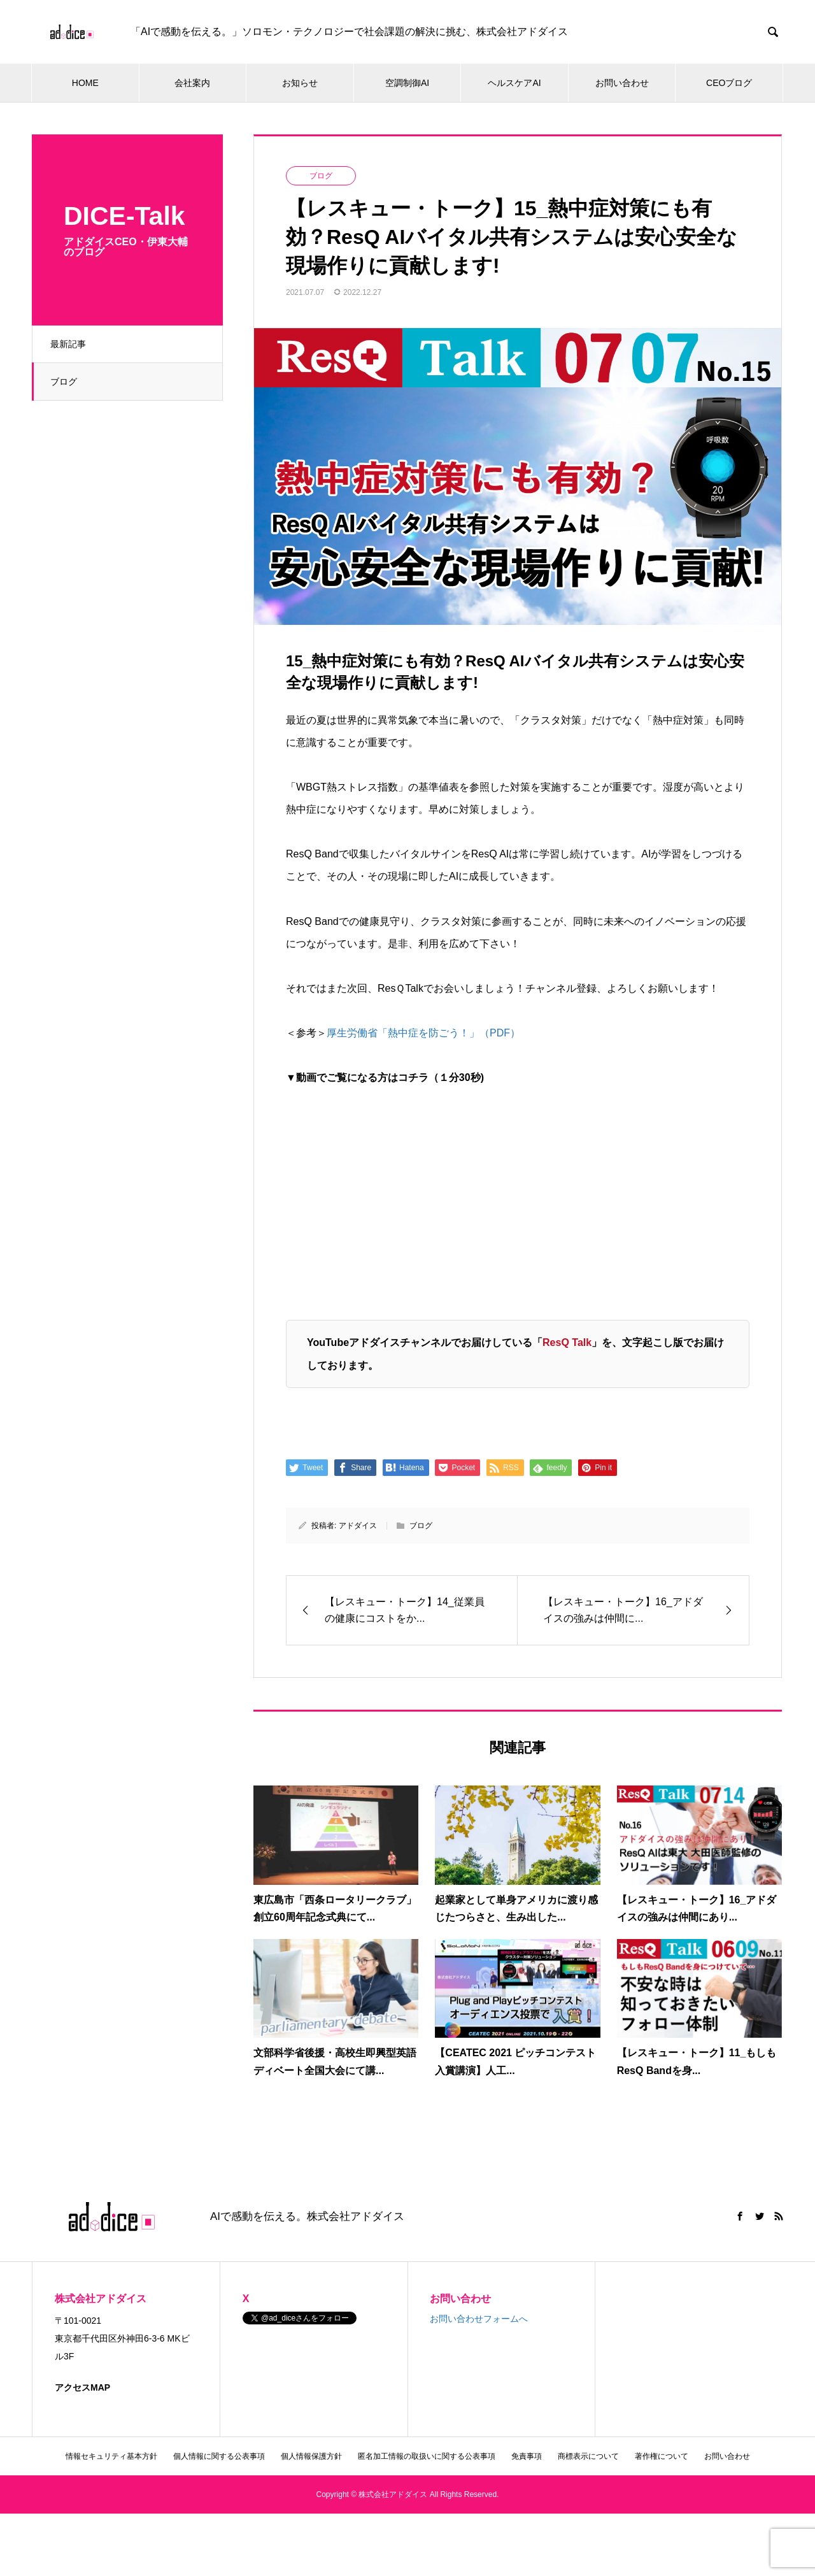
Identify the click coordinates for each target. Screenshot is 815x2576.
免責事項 (526, 2456)
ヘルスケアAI (514, 83)
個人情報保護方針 (311, 2456)
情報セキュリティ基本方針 (111, 2456)
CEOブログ (729, 83)
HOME (85, 83)
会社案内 (192, 83)
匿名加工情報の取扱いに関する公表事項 (426, 2456)
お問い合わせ (622, 83)
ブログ (65, 381)
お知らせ (300, 83)
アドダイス (358, 1525)
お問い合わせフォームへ (479, 2319)
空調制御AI (407, 83)
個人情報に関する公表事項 (219, 2456)
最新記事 (69, 344)
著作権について (661, 2456)
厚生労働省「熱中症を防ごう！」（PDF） (423, 1032)
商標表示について (588, 2456)
